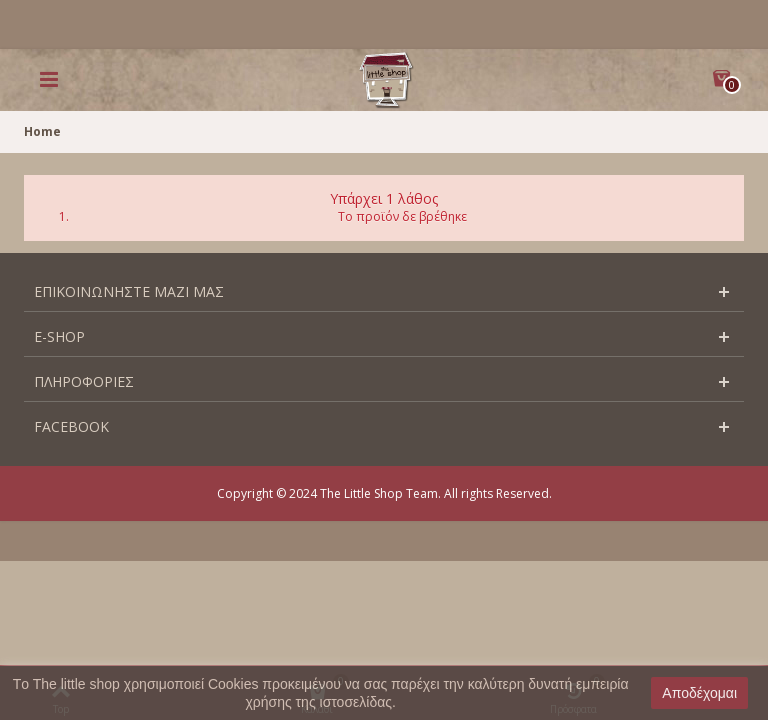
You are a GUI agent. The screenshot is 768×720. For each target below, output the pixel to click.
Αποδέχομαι (699, 693)
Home (42, 131)
